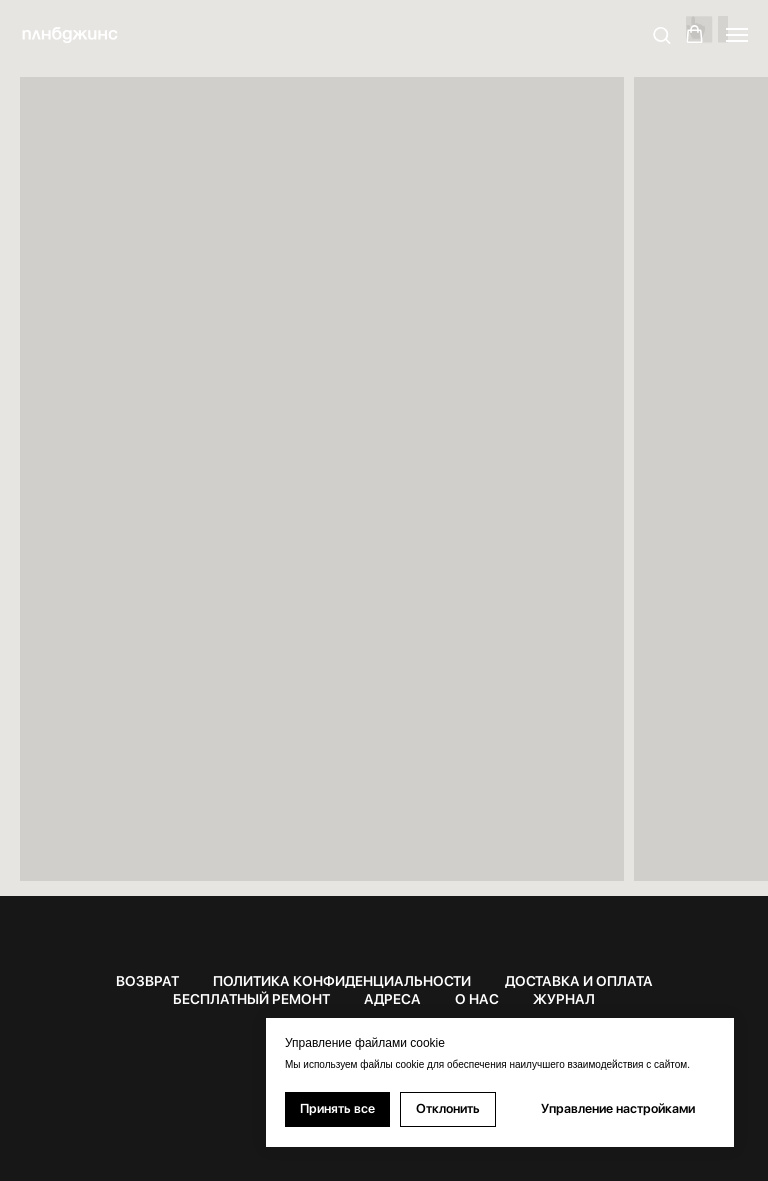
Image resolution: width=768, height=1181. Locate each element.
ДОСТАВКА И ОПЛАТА (579, 981)
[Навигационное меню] (737, 35)
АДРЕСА (392, 999)
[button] (661, 34)
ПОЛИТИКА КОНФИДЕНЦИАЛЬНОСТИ (342, 981)
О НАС (477, 999)
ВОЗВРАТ (147, 981)
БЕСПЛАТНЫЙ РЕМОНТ (251, 999)
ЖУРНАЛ (564, 999)
